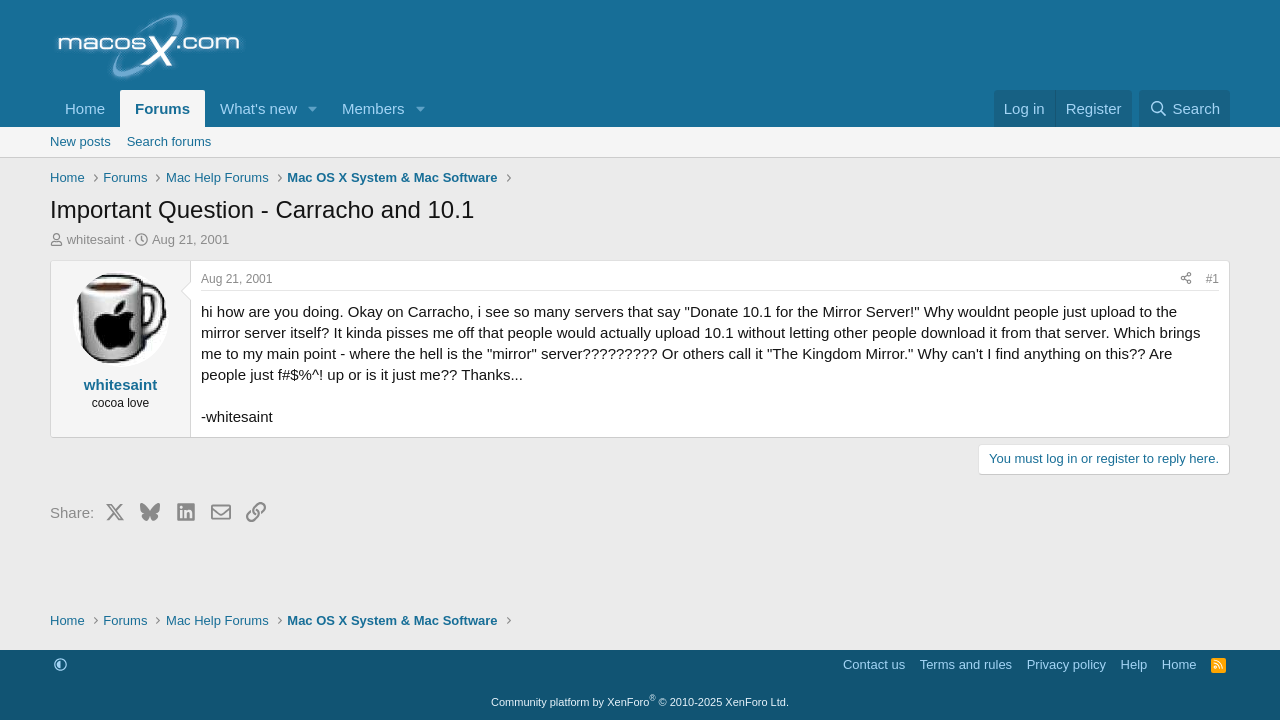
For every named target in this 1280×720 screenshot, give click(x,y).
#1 (1212, 279)
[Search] (1184, 108)
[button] (313, 108)
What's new (258, 108)
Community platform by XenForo (640, 702)
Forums (162, 108)
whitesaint (96, 239)
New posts (80, 141)
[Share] (1186, 279)
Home (85, 108)
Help (1134, 664)
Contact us (874, 664)
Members (373, 108)
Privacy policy (1066, 664)
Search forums (169, 141)
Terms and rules (966, 664)
